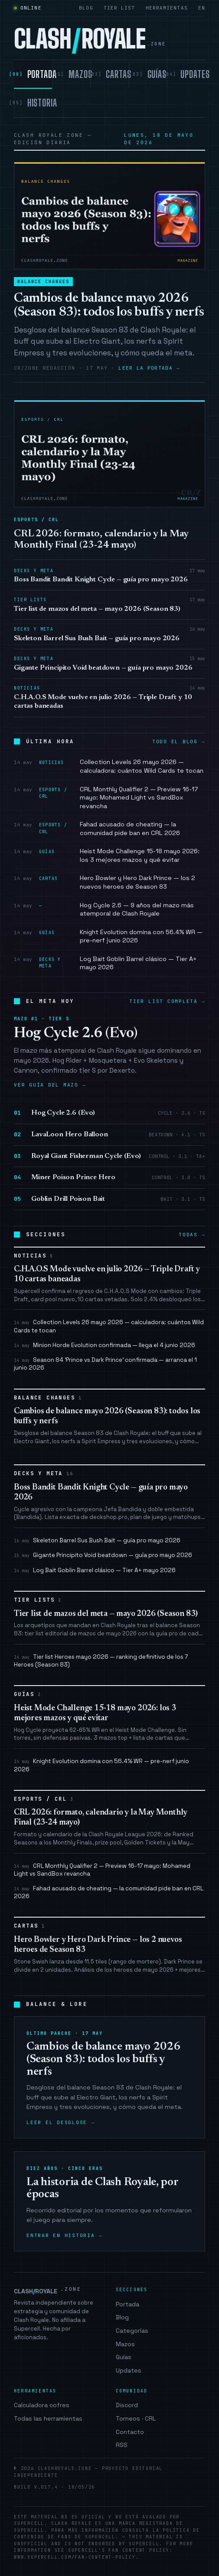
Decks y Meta (44, 1473)
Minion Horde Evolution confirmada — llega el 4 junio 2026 (104, 1345)
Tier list (119, 8)
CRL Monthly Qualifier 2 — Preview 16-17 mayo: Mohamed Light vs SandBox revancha (102, 1869)
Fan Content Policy (138, 2550)
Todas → (192, 1235)
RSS (121, 2445)
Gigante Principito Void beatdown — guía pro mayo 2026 (103, 1555)
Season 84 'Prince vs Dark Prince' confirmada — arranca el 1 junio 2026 (105, 1363)
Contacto (130, 2432)
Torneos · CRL (136, 2418)
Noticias (34, 1256)
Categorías (132, 2330)
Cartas (30, 1926)
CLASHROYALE (47, 2290)
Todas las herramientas (48, 2418)
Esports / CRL (44, 1799)
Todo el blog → (178, 741)
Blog (86, 8)
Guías (27, 1694)
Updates (128, 2370)
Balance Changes (43, 281)
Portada (127, 2304)
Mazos (125, 2344)
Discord (127, 2405)
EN (201, 8)
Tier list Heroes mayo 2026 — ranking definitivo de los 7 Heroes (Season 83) (101, 1660)
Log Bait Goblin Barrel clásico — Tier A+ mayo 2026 (95, 1570)
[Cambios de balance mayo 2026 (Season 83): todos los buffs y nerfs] (109, 215)
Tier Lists (38, 1600)
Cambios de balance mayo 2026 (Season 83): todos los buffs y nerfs (109, 305)
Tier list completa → (167, 1001)
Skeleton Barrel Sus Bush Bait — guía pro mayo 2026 (97, 1540)
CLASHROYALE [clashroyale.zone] (90, 39)
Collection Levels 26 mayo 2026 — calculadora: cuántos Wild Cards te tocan (109, 1326)
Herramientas (167, 8)
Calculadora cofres (41, 2405)
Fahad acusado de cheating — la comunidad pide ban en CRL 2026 (108, 1892)
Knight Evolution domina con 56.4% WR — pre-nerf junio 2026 (101, 1765)
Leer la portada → (149, 368)
